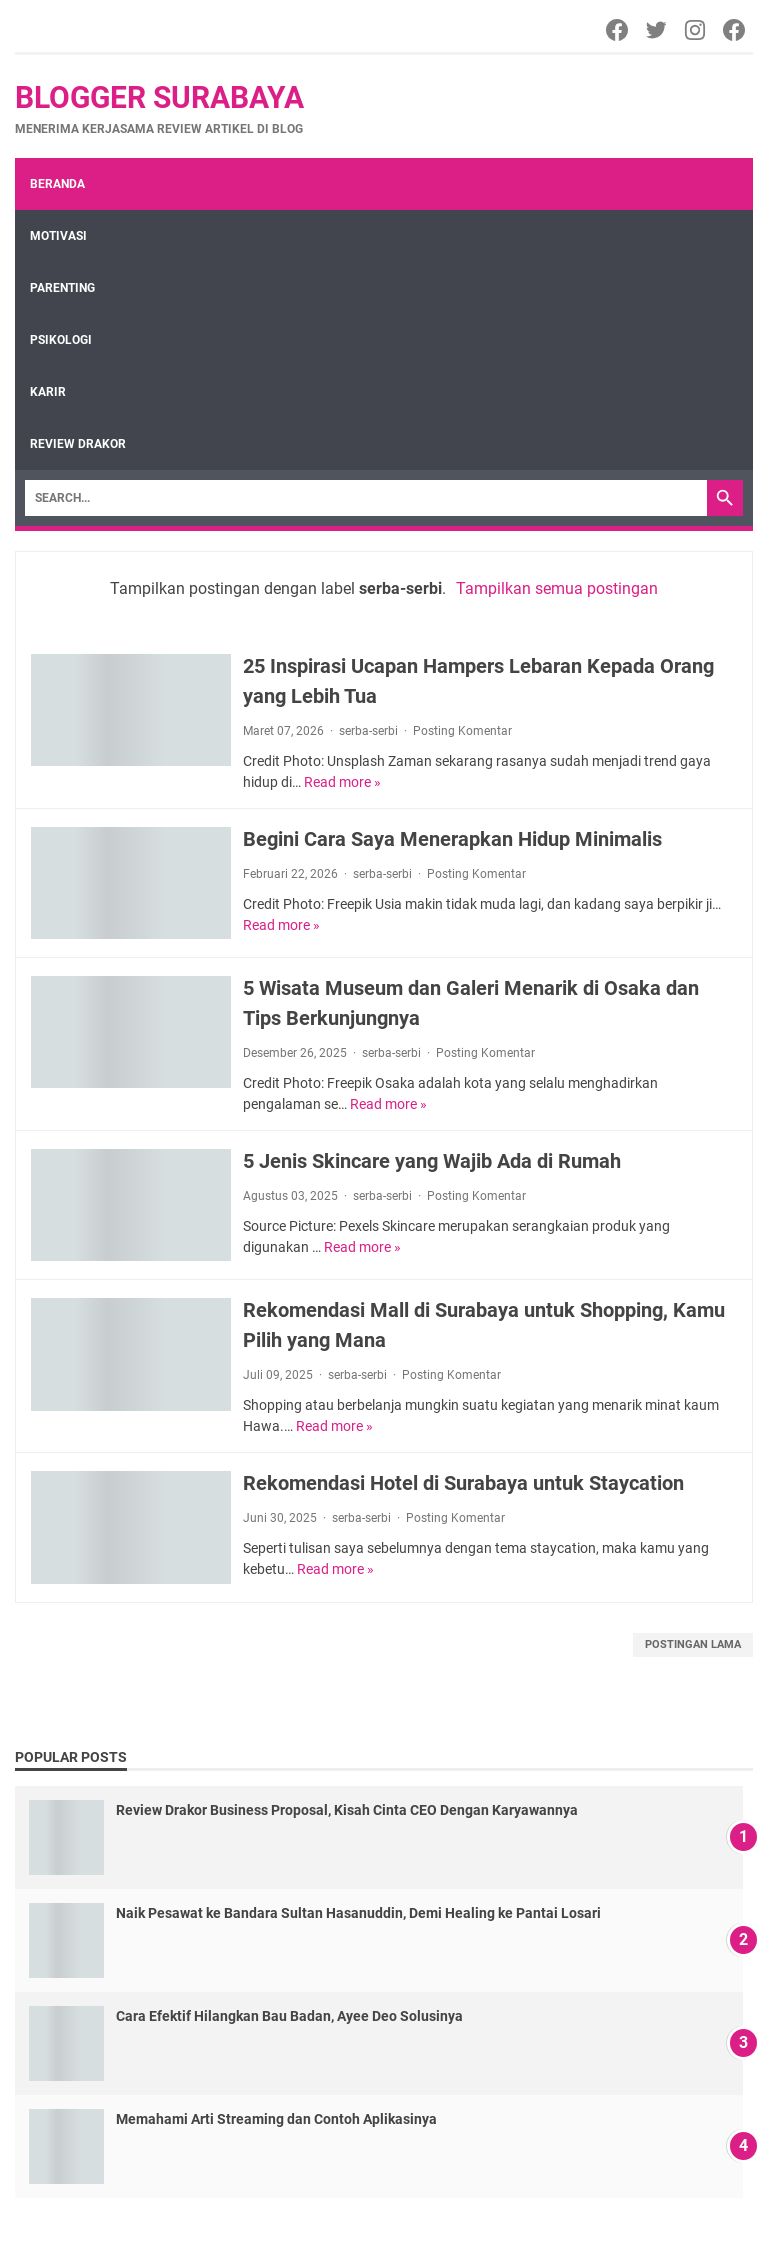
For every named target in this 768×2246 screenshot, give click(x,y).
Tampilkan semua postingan (557, 588)
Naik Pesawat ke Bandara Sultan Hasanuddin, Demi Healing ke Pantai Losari (358, 1913)
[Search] (366, 498)
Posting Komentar (462, 731)
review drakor (78, 444)
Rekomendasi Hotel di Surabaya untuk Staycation (463, 1483)
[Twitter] (657, 30)
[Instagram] (696, 30)
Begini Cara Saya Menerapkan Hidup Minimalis (452, 839)
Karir (48, 392)
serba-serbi (368, 731)
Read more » (342, 782)
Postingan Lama (693, 1644)
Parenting (62, 288)
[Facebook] (618, 30)
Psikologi (61, 340)
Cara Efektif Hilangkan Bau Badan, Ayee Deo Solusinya (289, 2016)
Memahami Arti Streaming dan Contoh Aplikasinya (276, 2119)
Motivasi (58, 236)
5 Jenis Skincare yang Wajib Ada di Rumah (432, 1161)
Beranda (57, 184)
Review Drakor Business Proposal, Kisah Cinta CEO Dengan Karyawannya (347, 1810)
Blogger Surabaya (159, 97)
